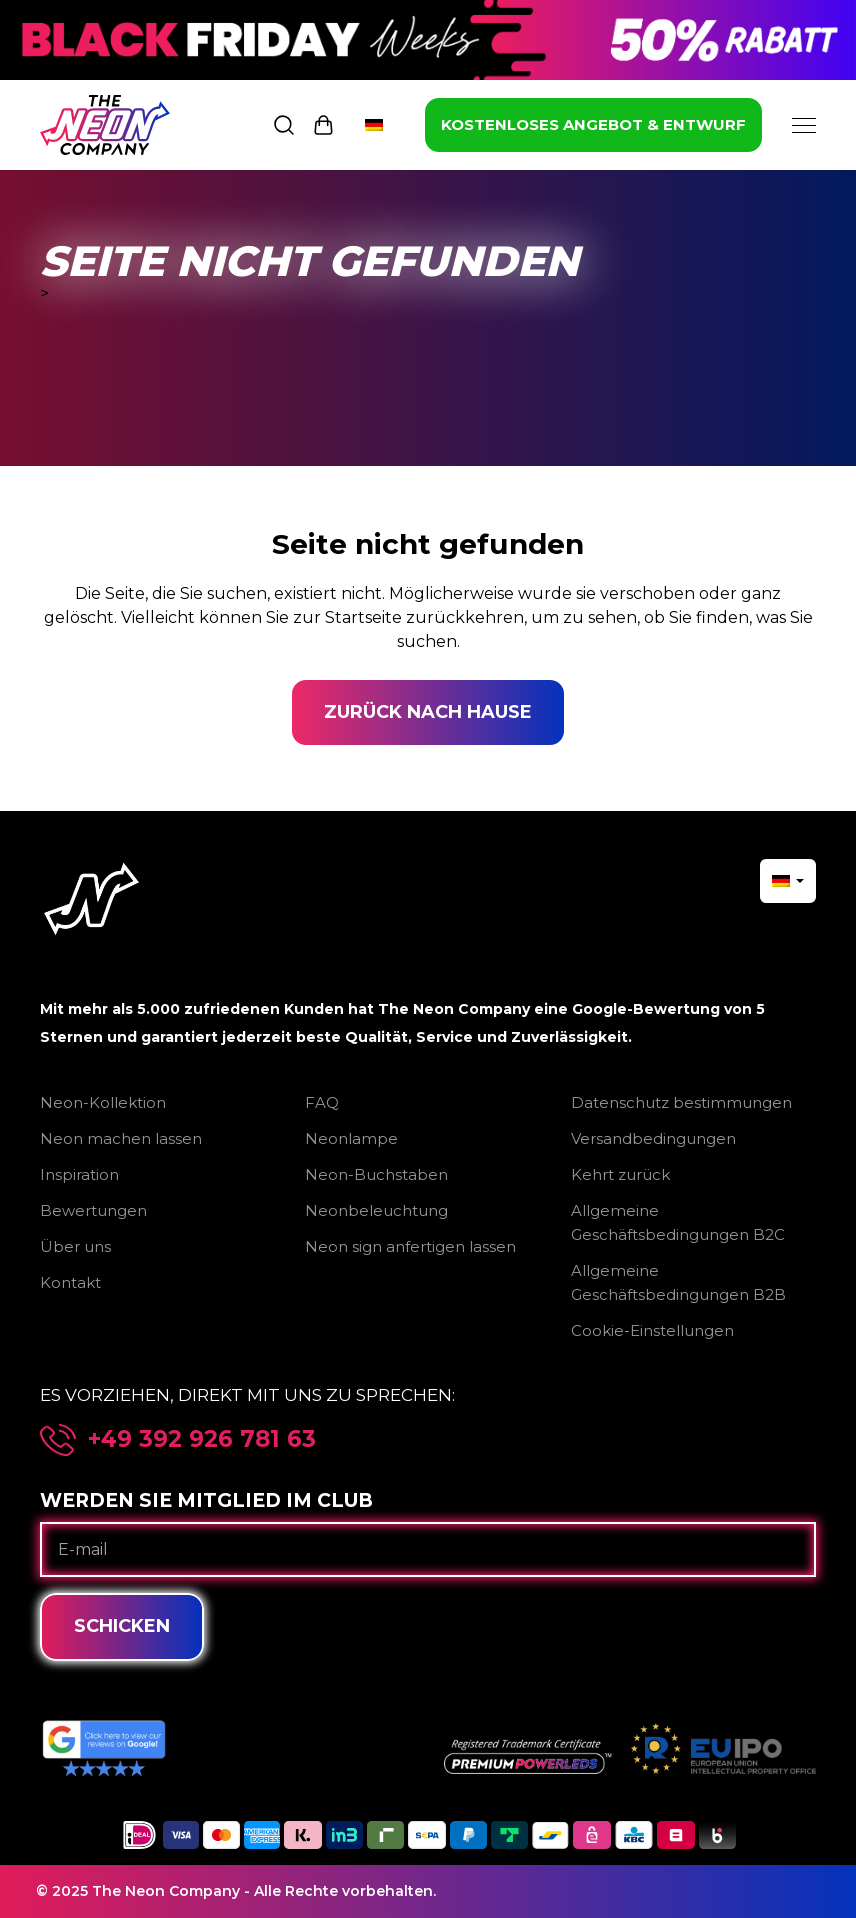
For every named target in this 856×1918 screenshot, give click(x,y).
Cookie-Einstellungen (652, 1330)
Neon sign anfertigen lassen (410, 1246)
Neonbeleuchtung (376, 1210)
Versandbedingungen (653, 1138)
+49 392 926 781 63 (202, 1439)
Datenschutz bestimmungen (681, 1102)
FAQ (322, 1102)
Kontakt (70, 1282)
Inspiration (79, 1174)
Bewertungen (93, 1210)
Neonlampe (351, 1138)
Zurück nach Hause (428, 712)
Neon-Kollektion (103, 1102)
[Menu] (804, 125)
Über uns (75, 1246)
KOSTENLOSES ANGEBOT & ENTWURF (593, 124)
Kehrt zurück (620, 1174)
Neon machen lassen (121, 1138)
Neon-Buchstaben (376, 1174)
